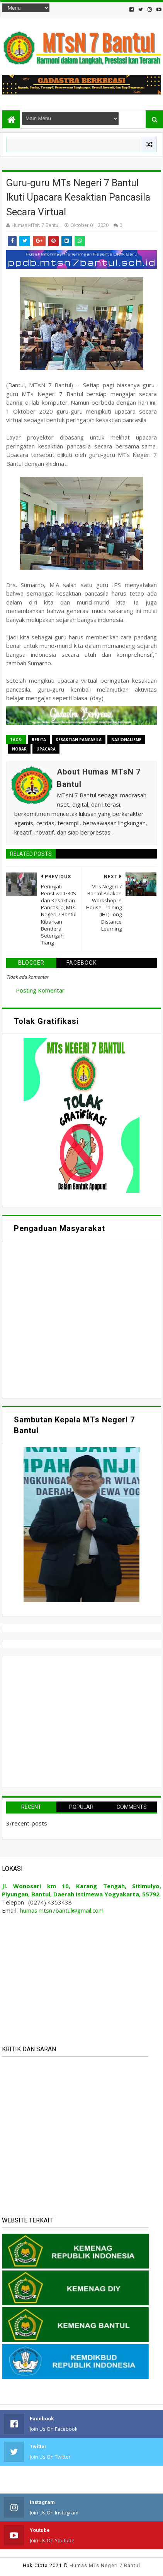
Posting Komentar (40, 990)
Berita (39, 739)
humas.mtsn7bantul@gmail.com (62, 1910)
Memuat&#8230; (79, 1318)
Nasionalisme (126, 739)
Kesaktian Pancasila (79, 739)
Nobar (19, 749)
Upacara (46, 749)
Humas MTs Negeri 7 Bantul (105, 2565)
